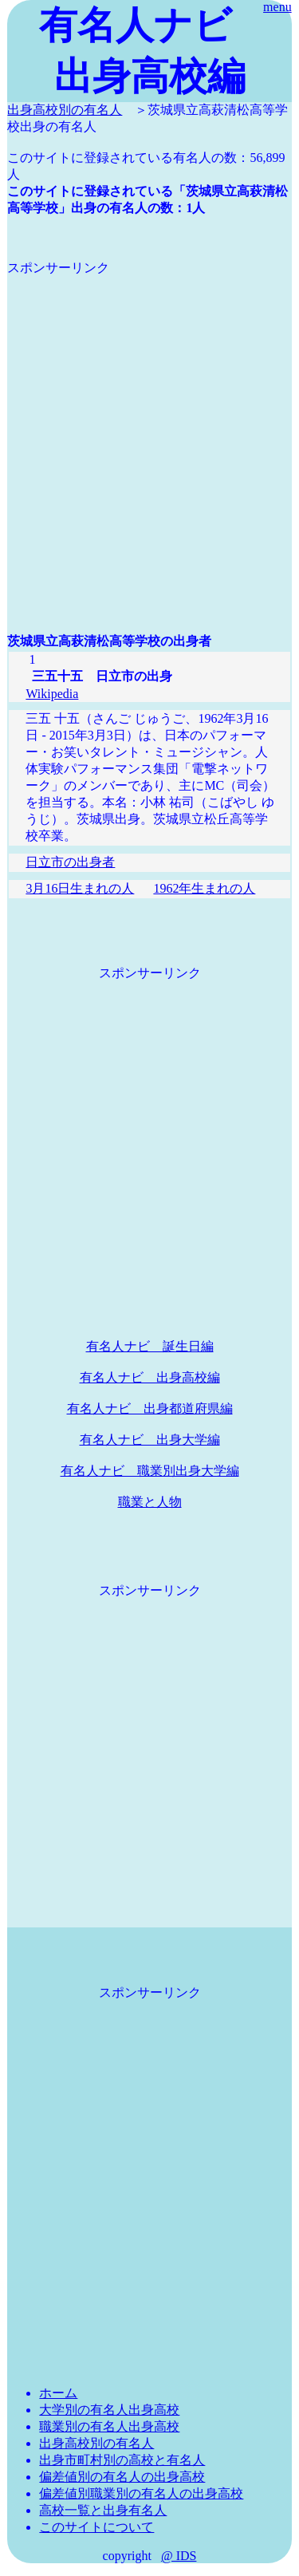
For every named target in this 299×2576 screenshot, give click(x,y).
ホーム (58, 2393)
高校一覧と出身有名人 (103, 2510)
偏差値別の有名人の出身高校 (122, 2476)
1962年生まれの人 (204, 888)
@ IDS (179, 2555)
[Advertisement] (149, 426)
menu (277, 7)
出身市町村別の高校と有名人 (122, 2460)
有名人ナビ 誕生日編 (150, 1346)
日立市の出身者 (70, 862)
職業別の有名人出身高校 (109, 2426)
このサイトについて (96, 2527)
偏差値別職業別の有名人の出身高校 (141, 2493)
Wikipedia (52, 693)
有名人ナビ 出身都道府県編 (150, 1408)
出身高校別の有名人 (64, 109)
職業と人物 (150, 1502)
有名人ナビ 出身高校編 (150, 1377)
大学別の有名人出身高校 (109, 2409)
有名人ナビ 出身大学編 (150, 1439)
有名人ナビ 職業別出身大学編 (150, 1470)
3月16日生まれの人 (80, 888)
